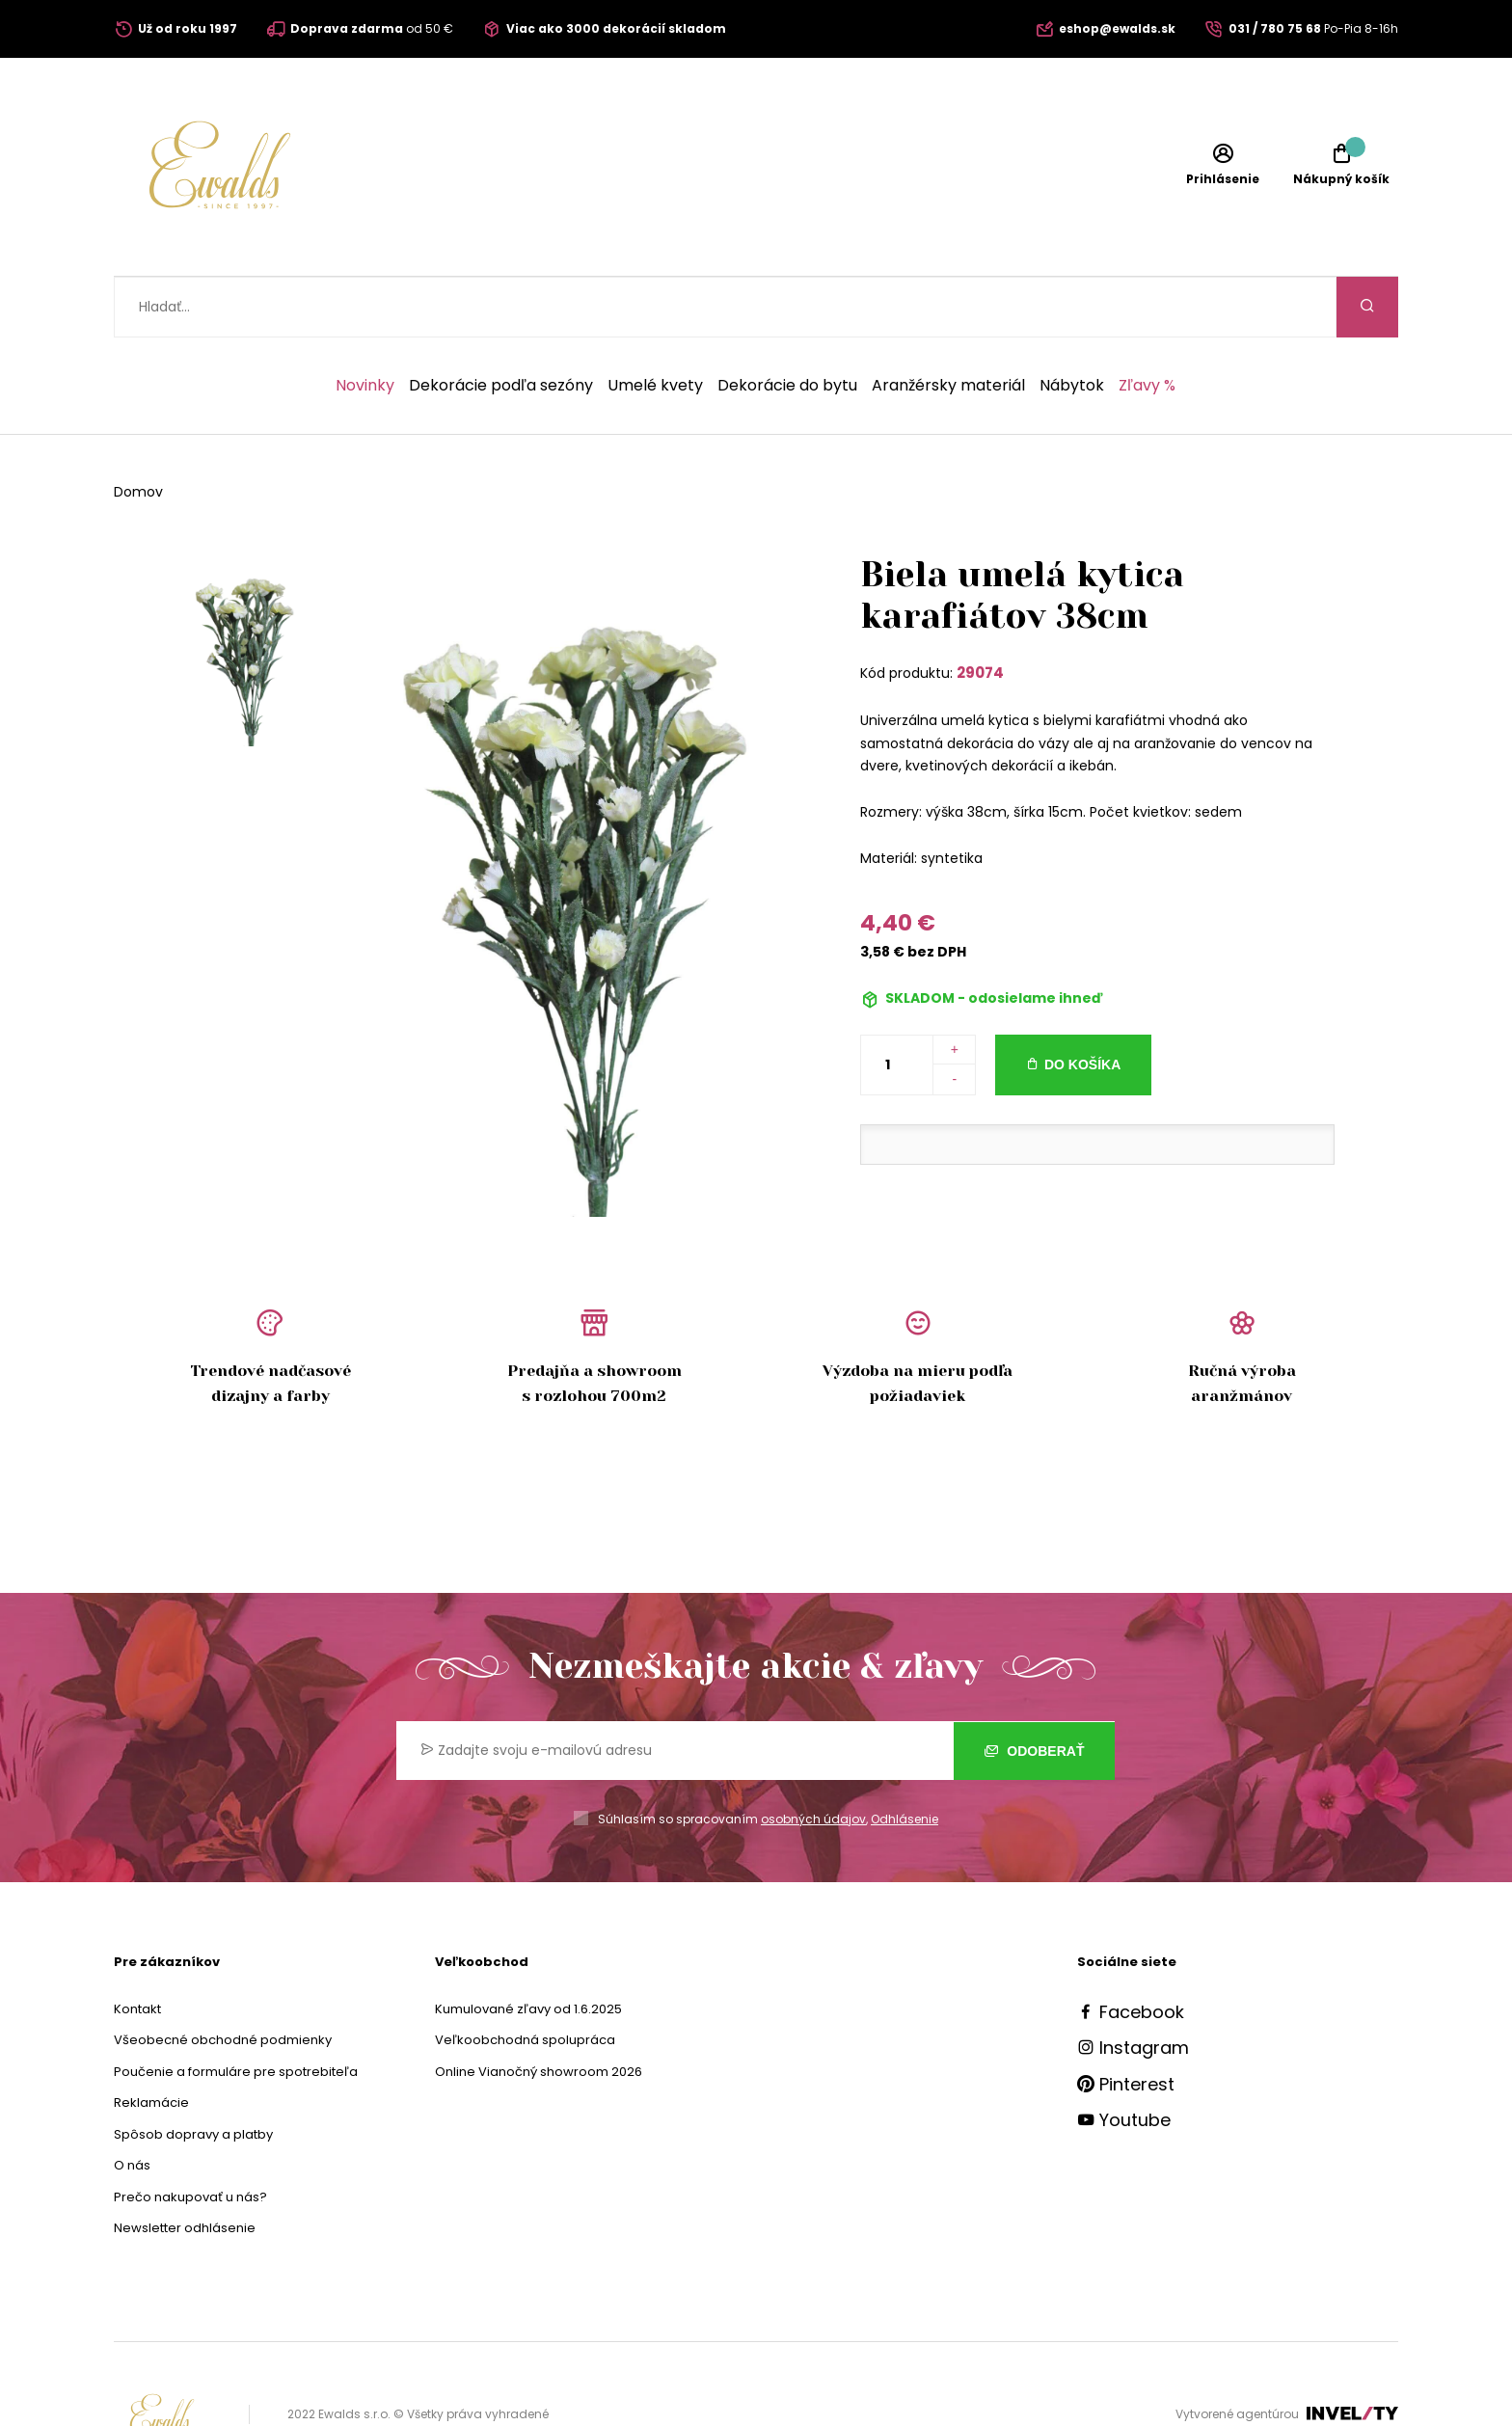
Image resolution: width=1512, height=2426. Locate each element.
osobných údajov (813, 1758)
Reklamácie (151, 2042)
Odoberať (1034, 1689)
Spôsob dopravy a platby (193, 2073)
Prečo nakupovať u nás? (190, 2136)
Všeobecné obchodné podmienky (223, 1979)
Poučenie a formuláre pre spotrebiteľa (236, 2011)
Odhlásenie (904, 1758)
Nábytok (1072, 325)
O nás (132, 2104)
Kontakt (137, 1948)
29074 (980, 612)
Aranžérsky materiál (948, 325)
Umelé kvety (655, 325)
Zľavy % (1147, 325)
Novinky (365, 325)
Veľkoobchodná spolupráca (525, 1979)
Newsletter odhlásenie (185, 2167)
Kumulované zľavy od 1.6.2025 (528, 1948)
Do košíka (1082, 1003)
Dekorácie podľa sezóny (501, 325)
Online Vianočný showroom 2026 (538, 2011)
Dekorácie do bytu (787, 325)
